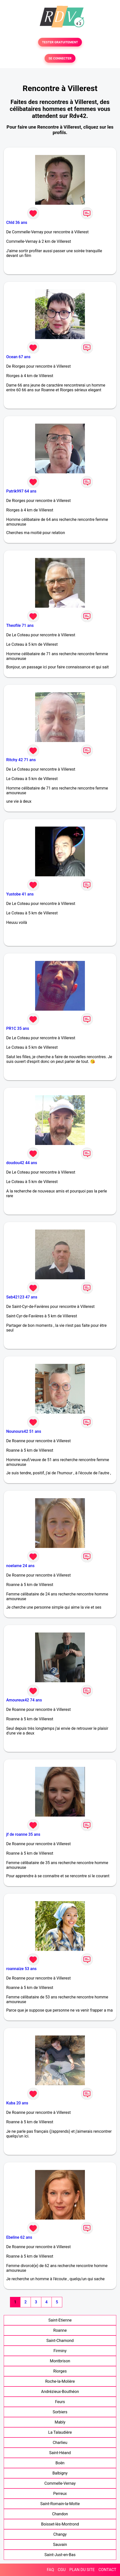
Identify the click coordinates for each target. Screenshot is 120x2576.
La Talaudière (60, 2432)
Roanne (60, 2330)
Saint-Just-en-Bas (60, 2554)
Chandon (60, 2514)
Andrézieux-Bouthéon (60, 2391)
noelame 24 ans (20, 1565)
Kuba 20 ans (17, 2103)
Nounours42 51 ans (23, 1431)
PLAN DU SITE (82, 2569)
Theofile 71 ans (20, 625)
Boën (60, 2463)
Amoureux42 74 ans (24, 1700)
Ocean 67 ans (18, 356)
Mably (60, 2422)
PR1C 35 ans (17, 1028)
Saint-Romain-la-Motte (60, 2503)
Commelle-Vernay (60, 2483)
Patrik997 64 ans (21, 491)
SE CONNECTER (60, 58)
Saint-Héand (60, 2452)
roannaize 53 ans (21, 1968)
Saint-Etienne (59, 2320)
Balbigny (60, 2473)
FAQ (50, 2569)
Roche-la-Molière (60, 2381)
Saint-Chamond (60, 2340)
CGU (62, 2569)
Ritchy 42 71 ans (21, 759)
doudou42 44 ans (21, 1162)
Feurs (60, 2401)
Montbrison (60, 2361)
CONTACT (107, 2569)
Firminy (60, 2350)
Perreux (60, 2493)
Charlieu (60, 2442)
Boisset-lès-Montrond (60, 2524)
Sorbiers (60, 2412)
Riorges (60, 2371)
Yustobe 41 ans (20, 894)
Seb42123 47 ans (21, 1297)
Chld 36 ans (16, 222)
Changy (59, 2534)
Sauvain (60, 2544)
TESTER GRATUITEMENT (60, 42)
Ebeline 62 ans (19, 2237)
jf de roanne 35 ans (23, 1834)
